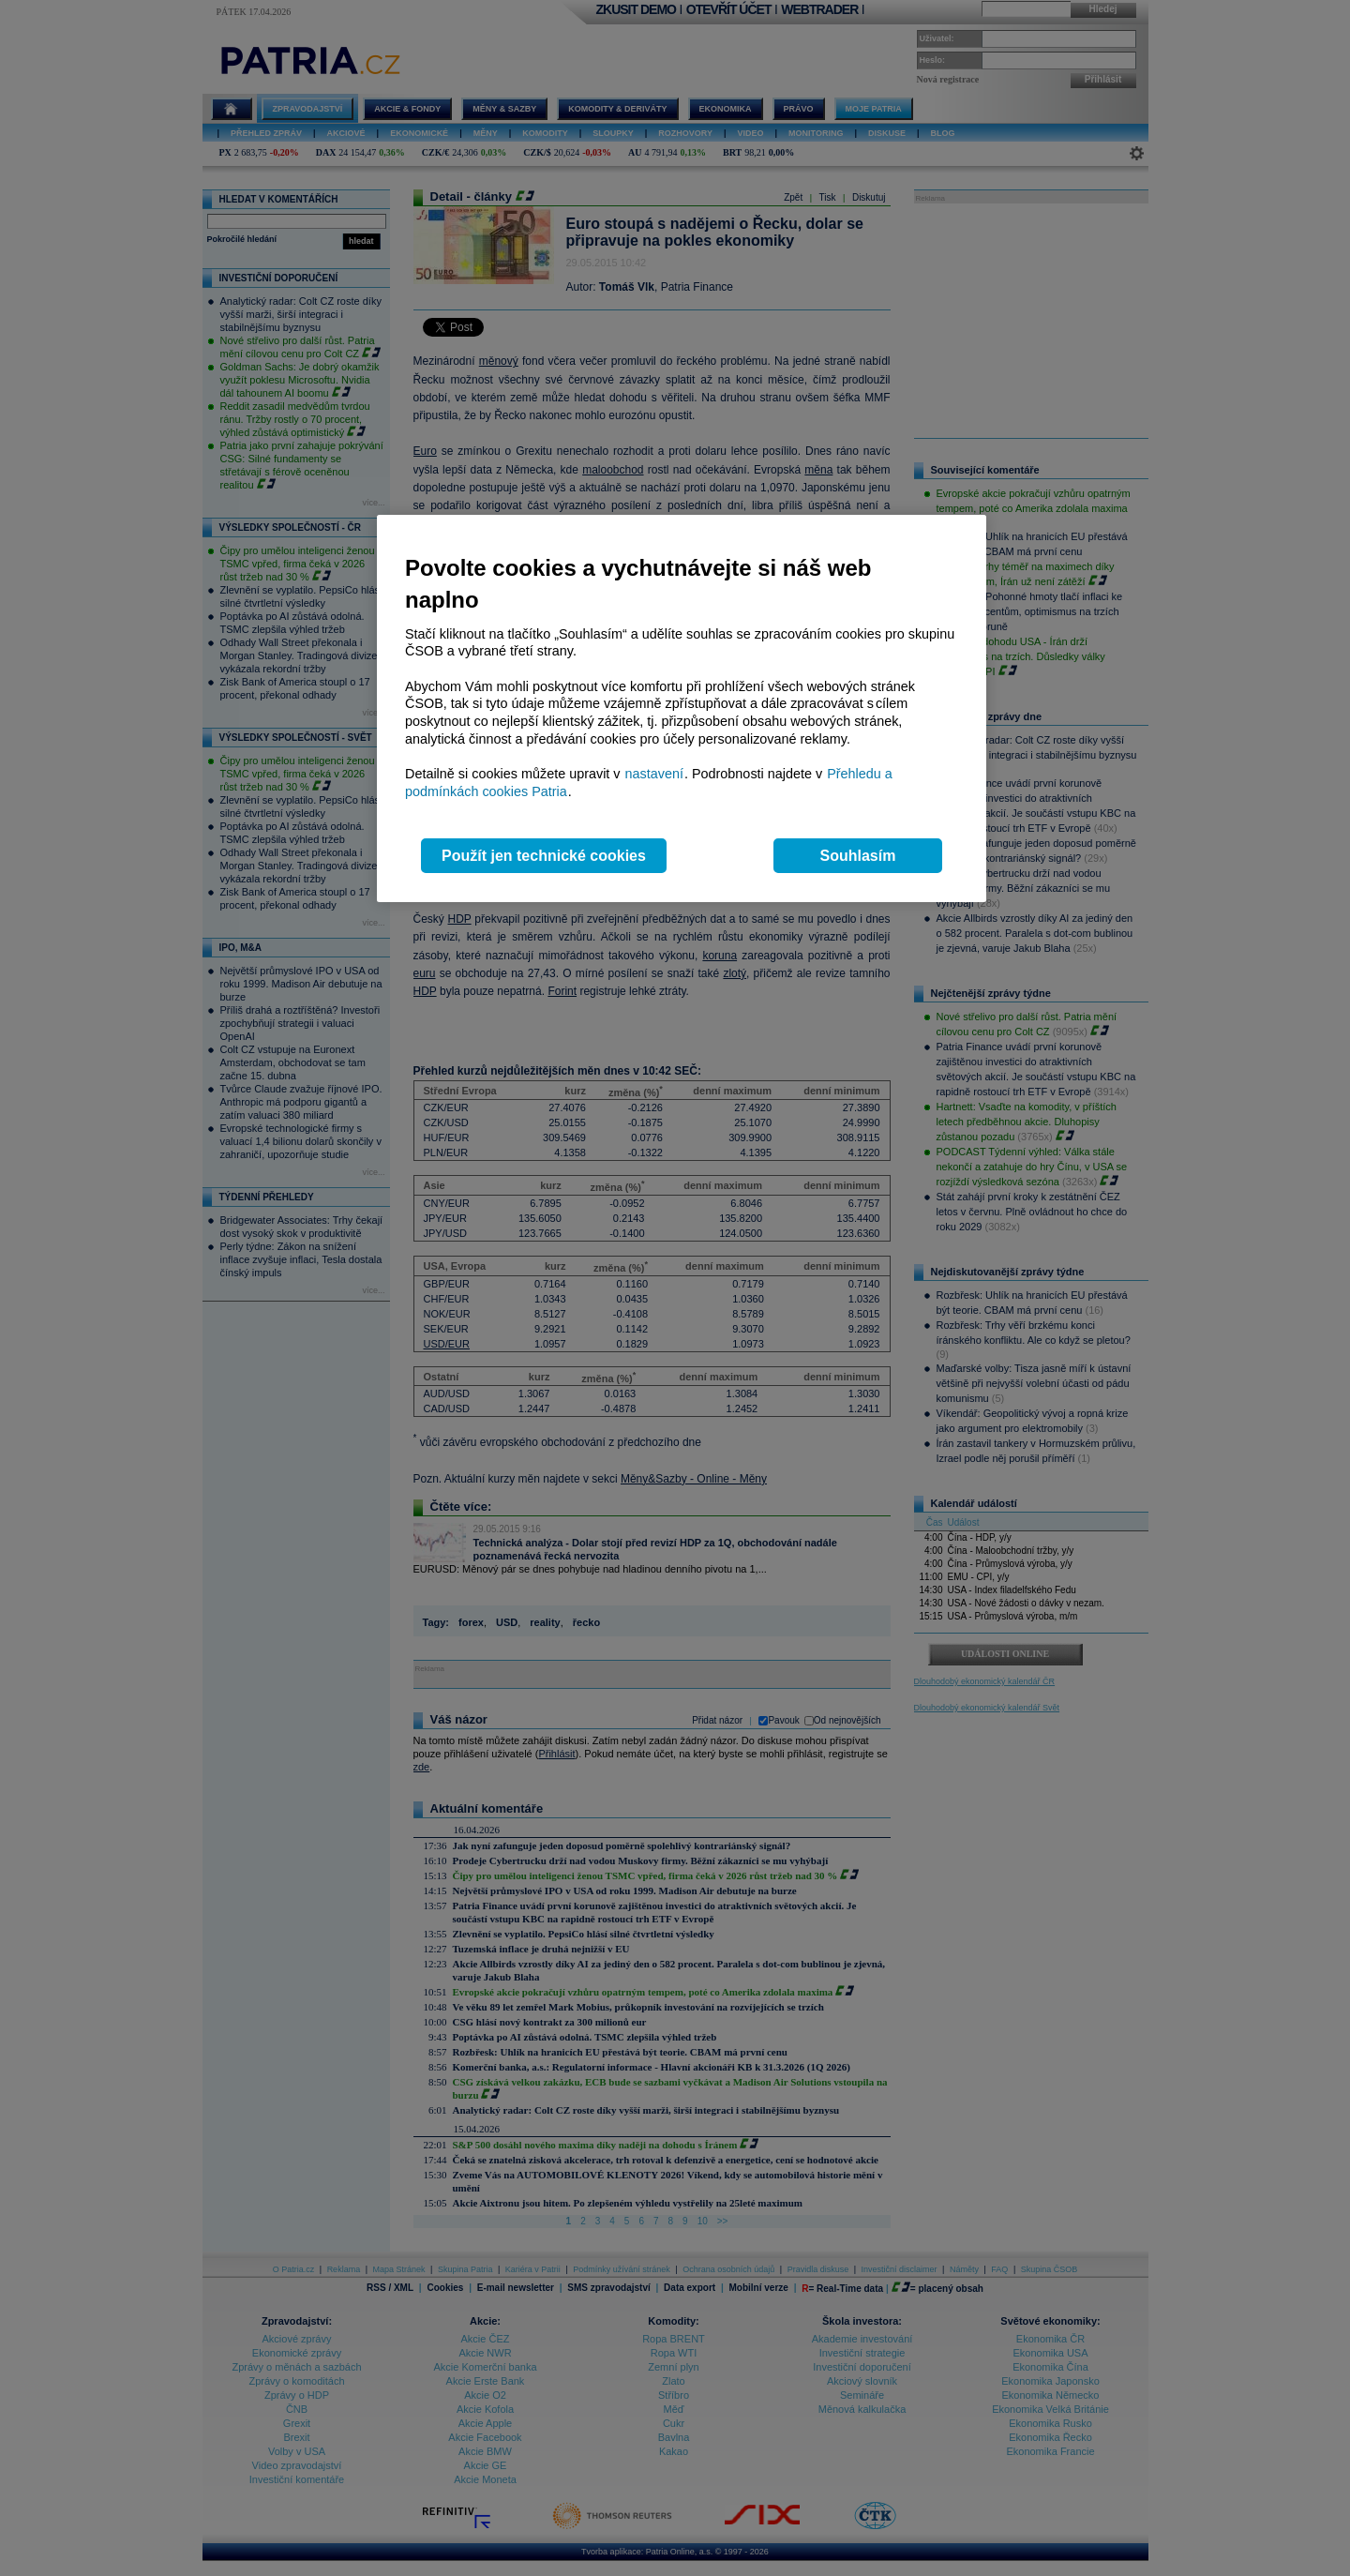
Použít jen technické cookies (544, 856)
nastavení (654, 773)
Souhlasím (858, 856)
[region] (681, 708)
